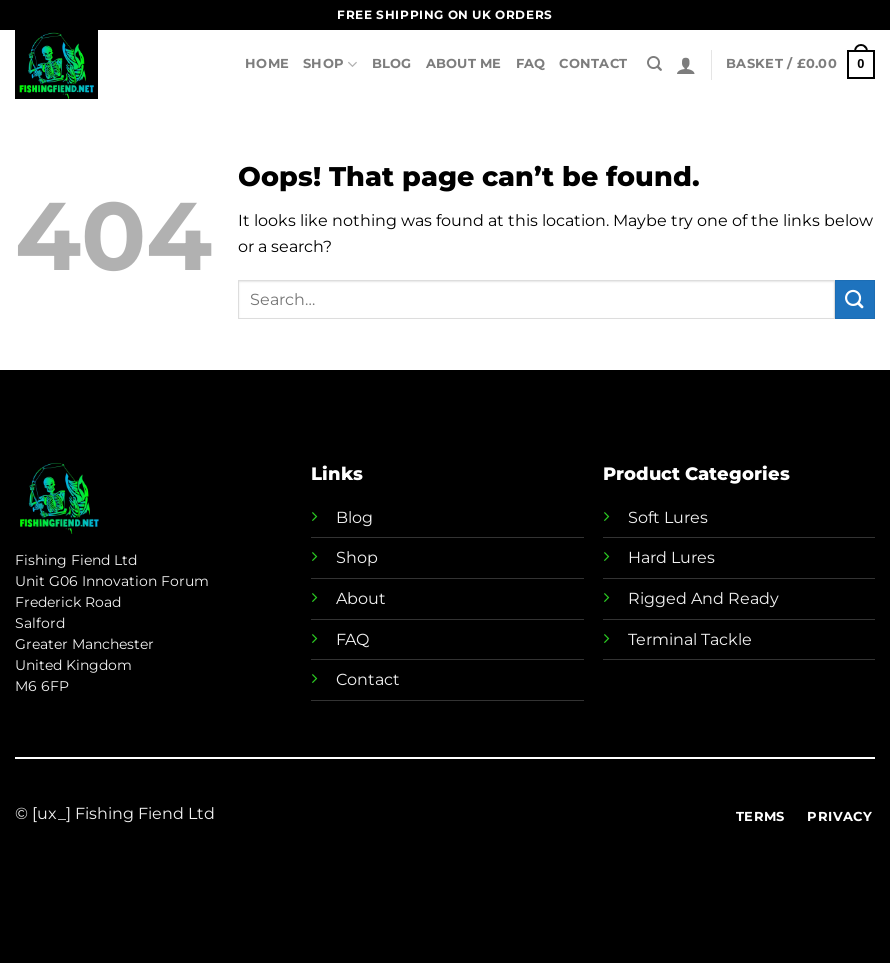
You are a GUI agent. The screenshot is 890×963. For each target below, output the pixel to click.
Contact (593, 63)
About (361, 598)
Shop (330, 64)
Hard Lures (671, 557)
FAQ (531, 63)
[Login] (686, 65)
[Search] (654, 64)
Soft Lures (668, 517)
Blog (392, 63)
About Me (464, 63)
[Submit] (855, 299)
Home (267, 63)
